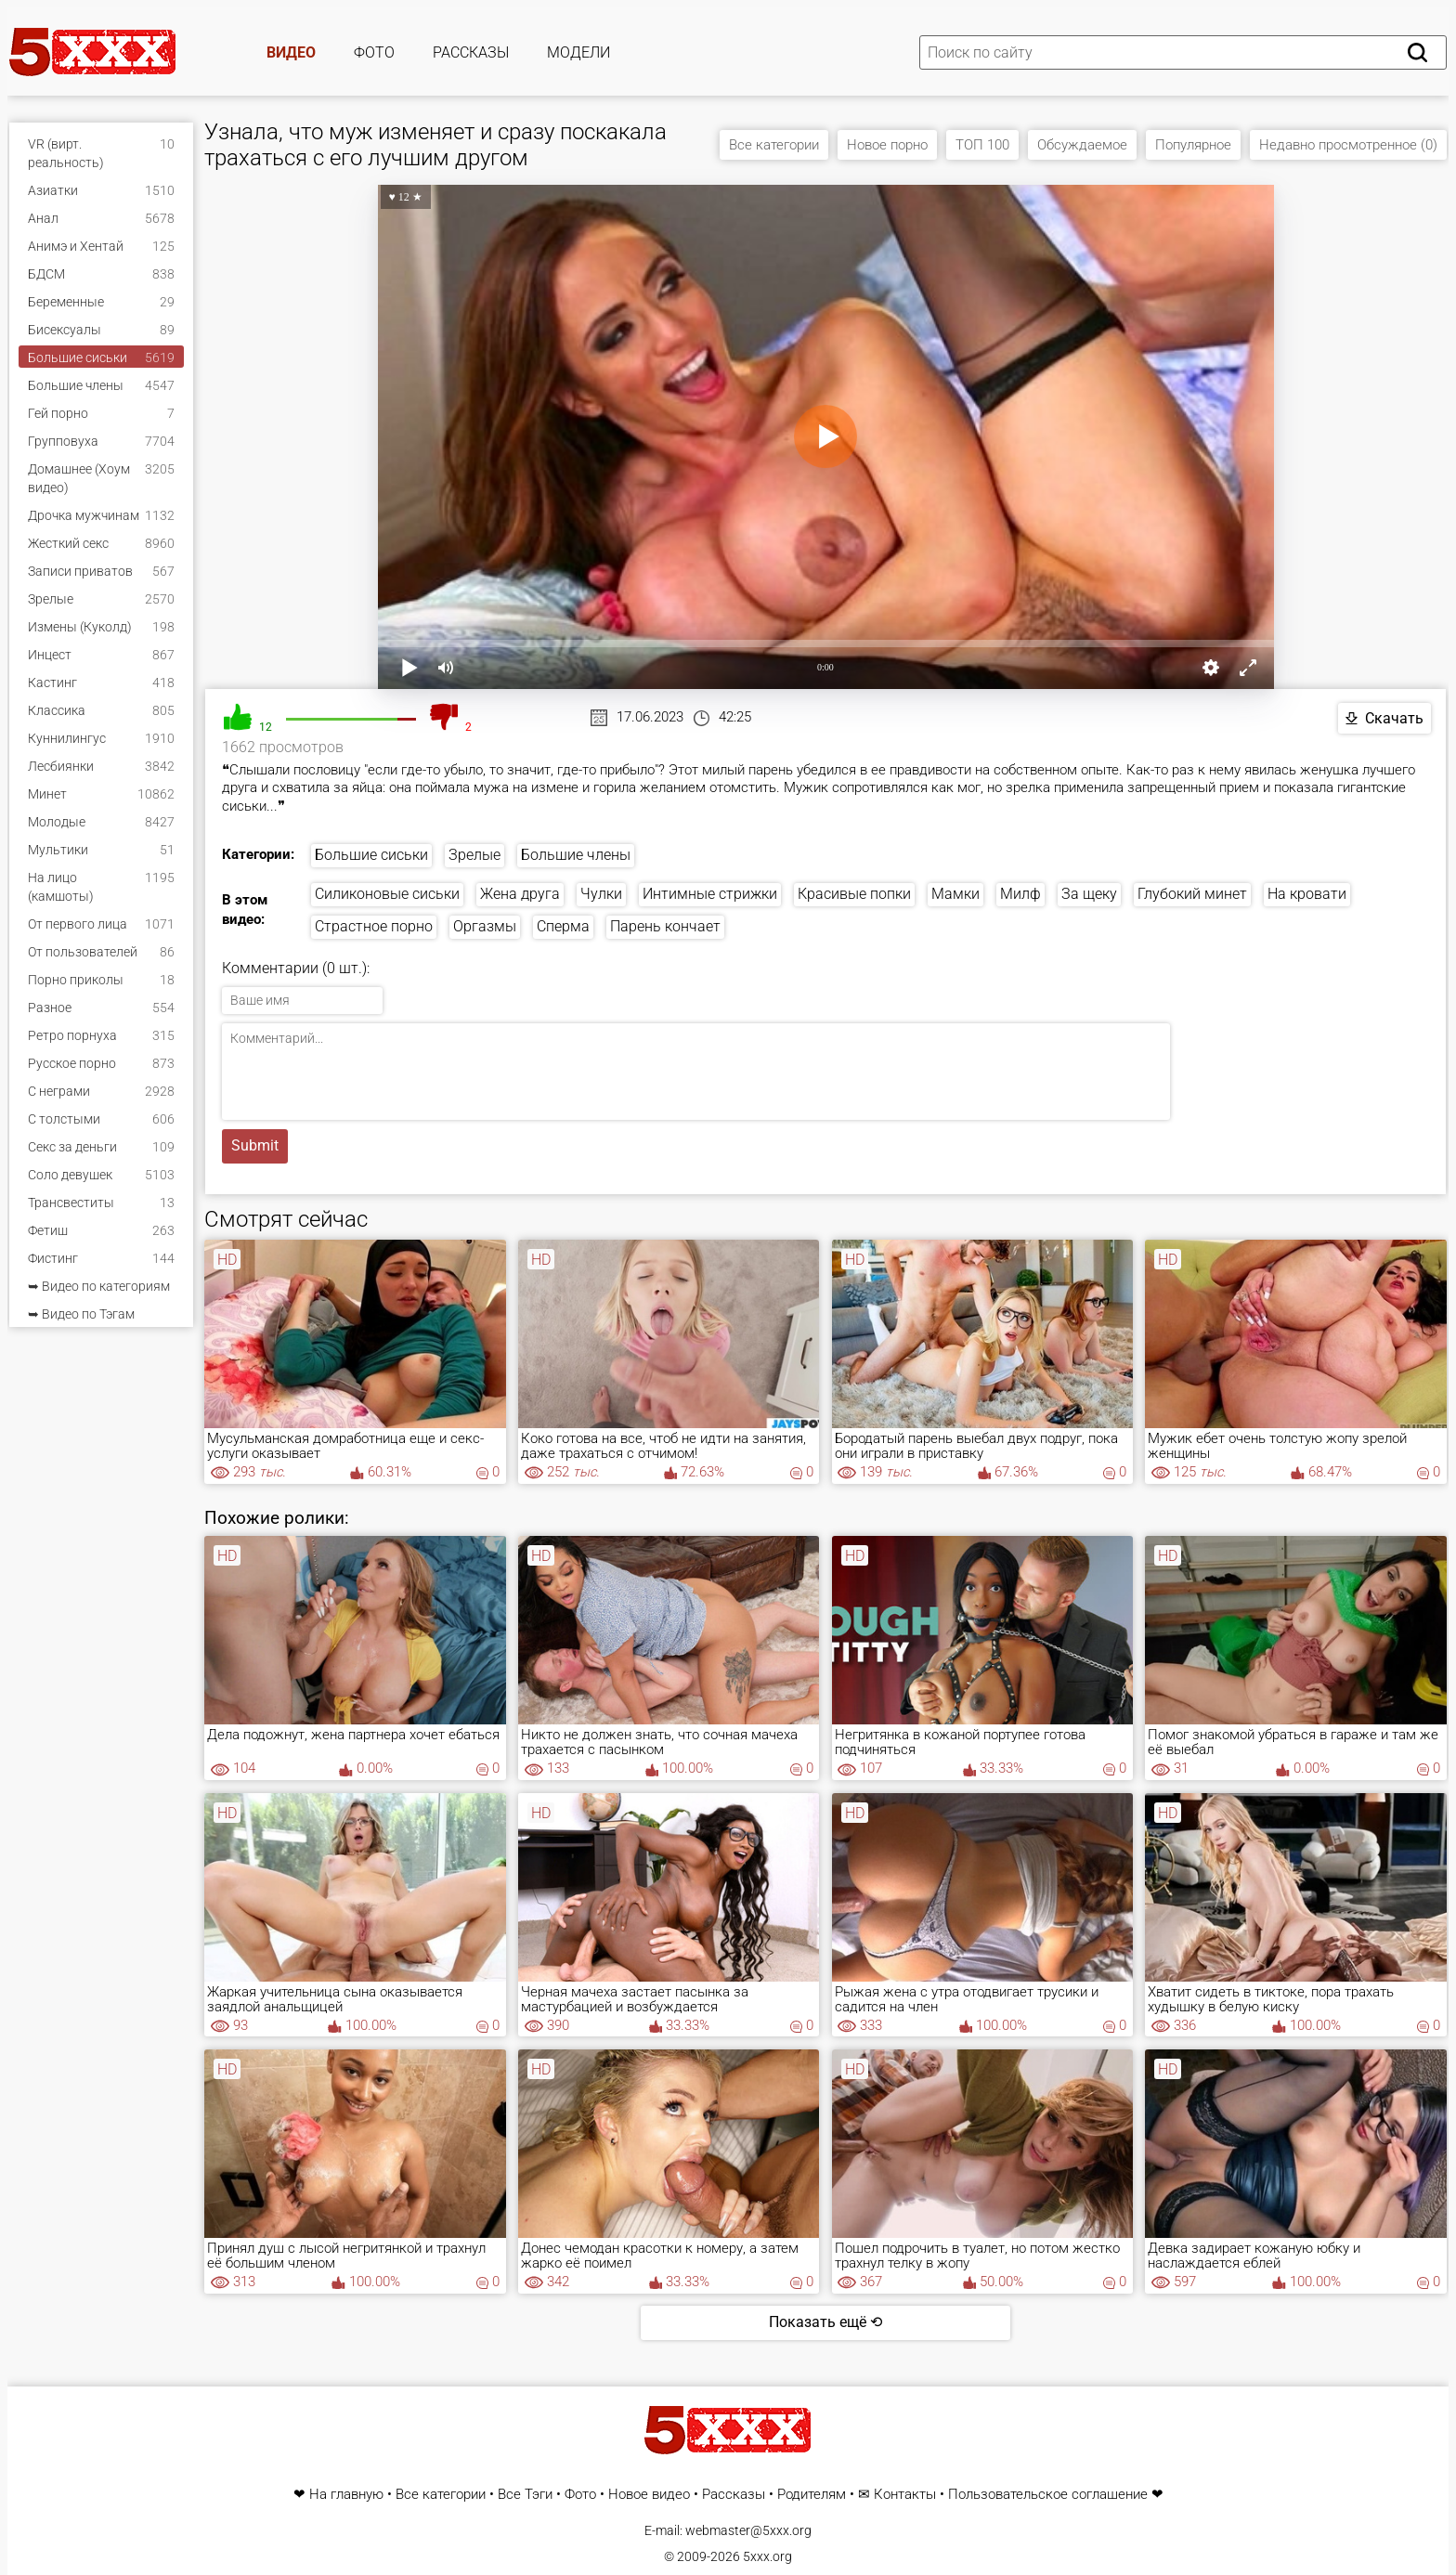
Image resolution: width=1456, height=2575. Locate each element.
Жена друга (520, 894)
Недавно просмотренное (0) (1348, 145)
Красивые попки (854, 894)
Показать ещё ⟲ (825, 2322)
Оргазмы (484, 926)
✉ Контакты (897, 2495)
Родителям (811, 2495)
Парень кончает (665, 926)
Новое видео (649, 2495)
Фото (374, 52)
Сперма (563, 926)
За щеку (1089, 894)
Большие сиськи (371, 855)
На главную (346, 2495)
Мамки (955, 894)
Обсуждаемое (1082, 145)
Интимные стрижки (710, 894)
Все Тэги (525, 2495)
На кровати (1307, 894)
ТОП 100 (982, 145)
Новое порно (887, 145)
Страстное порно (374, 926)
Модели (578, 52)
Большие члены (575, 855)
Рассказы (471, 52)
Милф (1020, 894)
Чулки (601, 894)
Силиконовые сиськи (387, 894)
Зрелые (474, 855)
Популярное (1193, 145)
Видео (291, 52)
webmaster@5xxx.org (748, 2530)
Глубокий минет (1192, 894)
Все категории (774, 145)
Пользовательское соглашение (1048, 2495)
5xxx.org (767, 2556)
